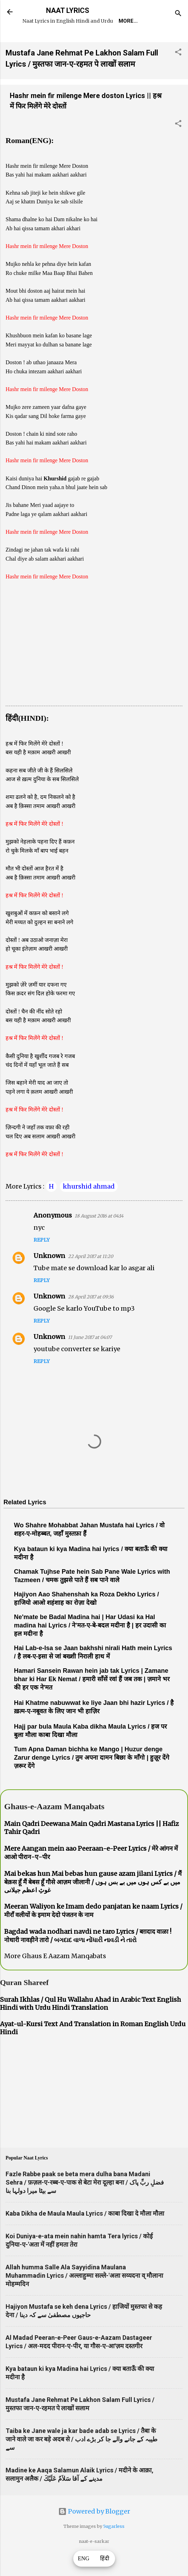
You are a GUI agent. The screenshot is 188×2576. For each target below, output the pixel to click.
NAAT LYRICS (67, 10)
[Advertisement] (94, 669)
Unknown (49, 1277)
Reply (41, 1261)
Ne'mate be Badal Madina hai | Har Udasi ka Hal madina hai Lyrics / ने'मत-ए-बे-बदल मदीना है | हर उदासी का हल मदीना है (90, 1646)
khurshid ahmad (89, 1208)
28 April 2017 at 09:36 (91, 1318)
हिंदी (104, 2559)
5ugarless (114, 2547)
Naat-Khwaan (126, 41)
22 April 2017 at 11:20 (90, 1278)
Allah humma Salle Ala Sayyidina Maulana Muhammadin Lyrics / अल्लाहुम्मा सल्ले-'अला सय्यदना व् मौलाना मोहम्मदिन (84, 2297)
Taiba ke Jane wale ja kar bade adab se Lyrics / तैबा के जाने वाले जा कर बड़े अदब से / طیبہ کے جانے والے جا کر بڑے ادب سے (81, 2460)
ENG (83, 2559)
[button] (178, 74)
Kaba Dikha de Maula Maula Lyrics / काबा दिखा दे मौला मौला (85, 2234)
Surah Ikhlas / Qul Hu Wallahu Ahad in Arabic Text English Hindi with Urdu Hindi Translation (90, 2025)
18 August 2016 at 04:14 (99, 1237)
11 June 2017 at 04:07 (90, 1359)
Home (50, 41)
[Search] (178, 14)
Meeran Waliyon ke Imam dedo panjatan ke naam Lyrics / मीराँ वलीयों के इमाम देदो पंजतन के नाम (93, 1932)
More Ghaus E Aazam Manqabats (55, 1977)
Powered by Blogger (94, 2533)
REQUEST (82, 41)
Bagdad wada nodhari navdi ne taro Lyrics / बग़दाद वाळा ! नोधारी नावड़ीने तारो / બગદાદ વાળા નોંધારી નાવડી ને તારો (87, 1957)
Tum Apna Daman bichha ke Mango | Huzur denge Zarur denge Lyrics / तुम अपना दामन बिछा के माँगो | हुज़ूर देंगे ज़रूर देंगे (91, 1779)
